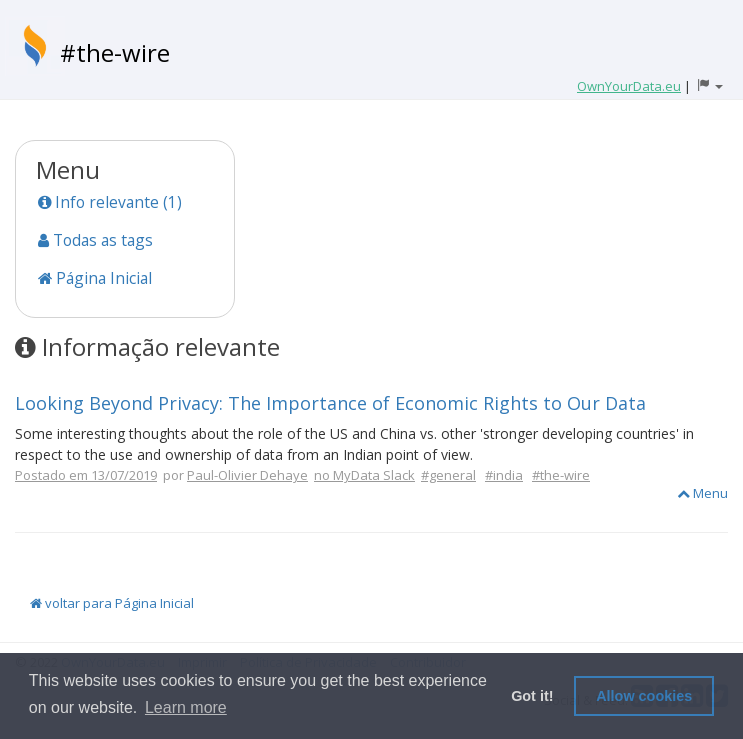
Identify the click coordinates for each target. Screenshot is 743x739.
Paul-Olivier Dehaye (247, 475)
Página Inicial (95, 278)
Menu (702, 493)
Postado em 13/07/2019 (86, 475)
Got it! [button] (532, 696)
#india (504, 475)
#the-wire (115, 52)
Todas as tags (95, 240)
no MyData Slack (364, 475)
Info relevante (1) (110, 202)
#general (448, 475)
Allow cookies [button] (644, 696)
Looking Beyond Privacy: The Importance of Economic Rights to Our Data (330, 403)
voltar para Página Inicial (112, 603)
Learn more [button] (186, 707)
